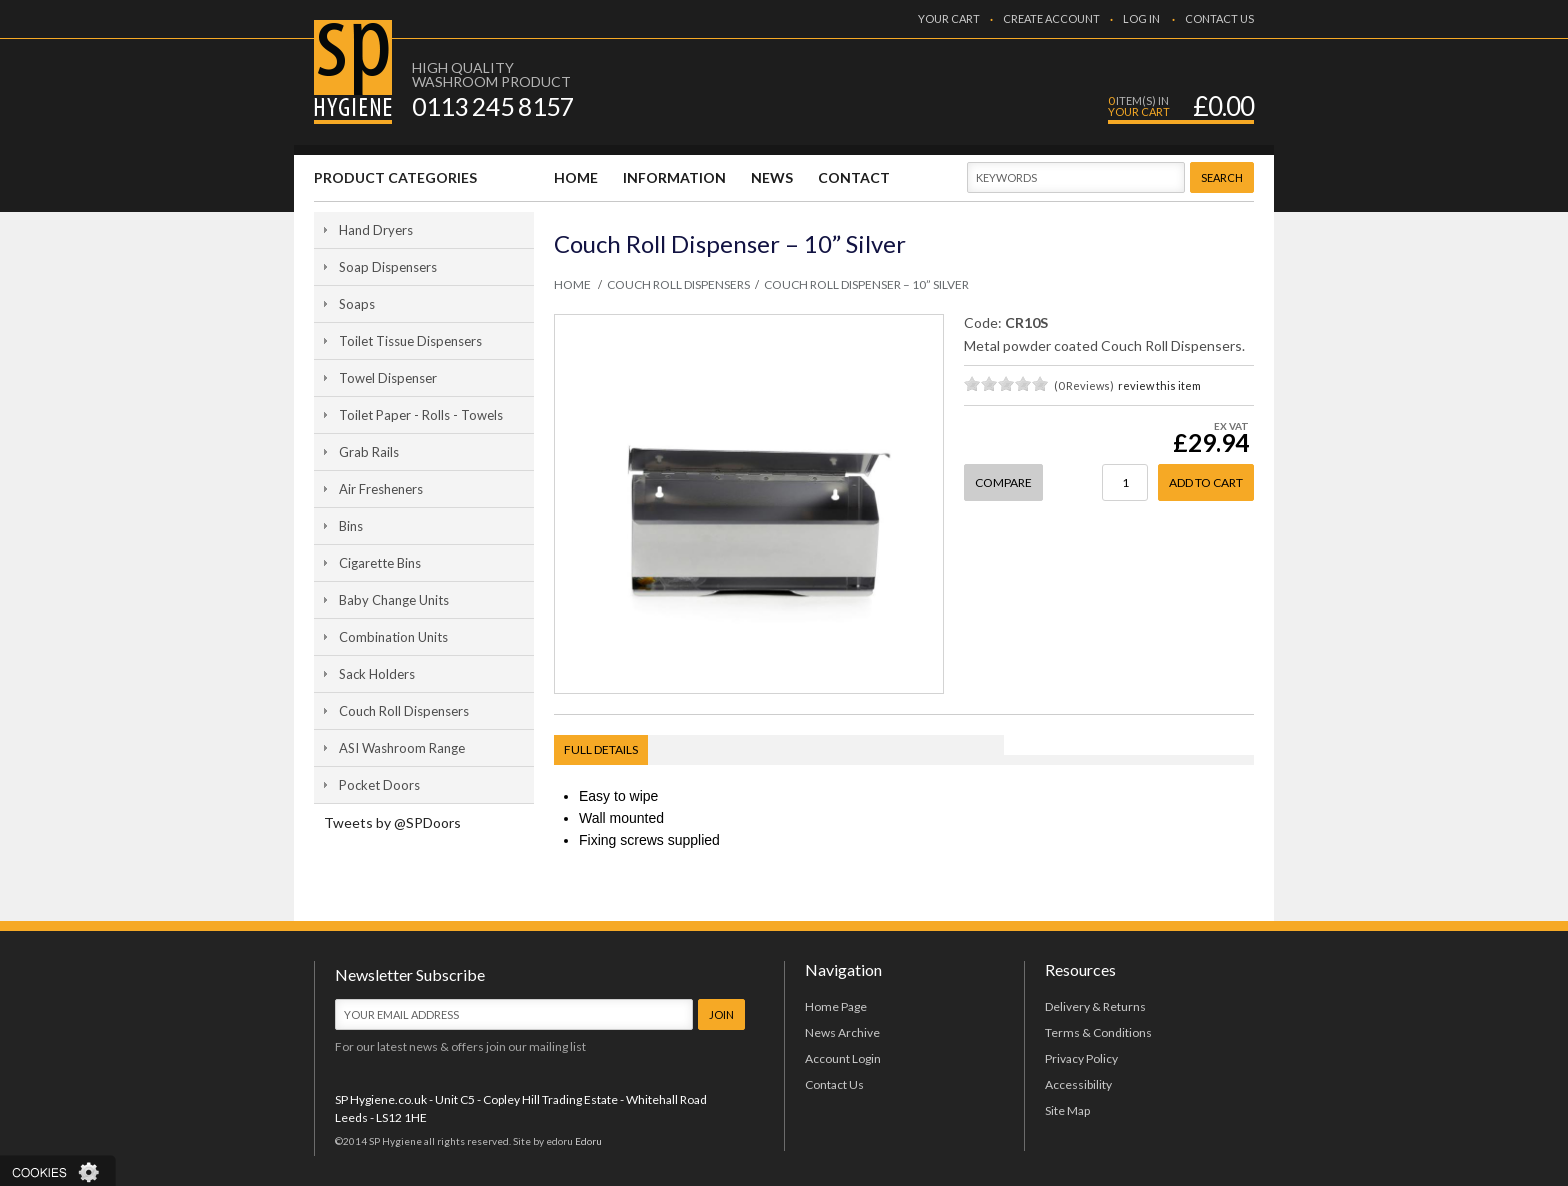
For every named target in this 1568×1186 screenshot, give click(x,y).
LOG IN (1141, 18)
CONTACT (854, 177)
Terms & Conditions (1098, 1032)
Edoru (588, 1141)
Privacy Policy (1081, 1058)
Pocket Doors (379, 785)
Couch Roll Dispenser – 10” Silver (866, 285)
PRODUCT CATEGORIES (395, 177)
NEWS (772, 177)
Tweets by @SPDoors (392, 822)
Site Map (1067, 1110)
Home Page (836, 1006)
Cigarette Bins (380, 563)
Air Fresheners (381, 489)
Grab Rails (369, 452)
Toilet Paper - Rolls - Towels (421, 415)
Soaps (357, 304)
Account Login (843, 1058)
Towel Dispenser (388, 378)
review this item (1159, 385)
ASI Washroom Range (402, 748)
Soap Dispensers (388, 267)
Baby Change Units (394, 600)
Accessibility (1078, 1084)
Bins (351, 526)
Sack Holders (377, 674)
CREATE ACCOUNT (1051, 18)
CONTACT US (1219, 18)
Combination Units (393, 637)
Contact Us (834, 1084)
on (972, 383)
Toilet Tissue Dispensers (410, 341)
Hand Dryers (376, 230)
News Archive (842, 1032)
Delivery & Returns (1095, 1006)
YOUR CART (949, 18)
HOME (576, 177)
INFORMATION (674, 177)
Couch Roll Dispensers (404, 711)
